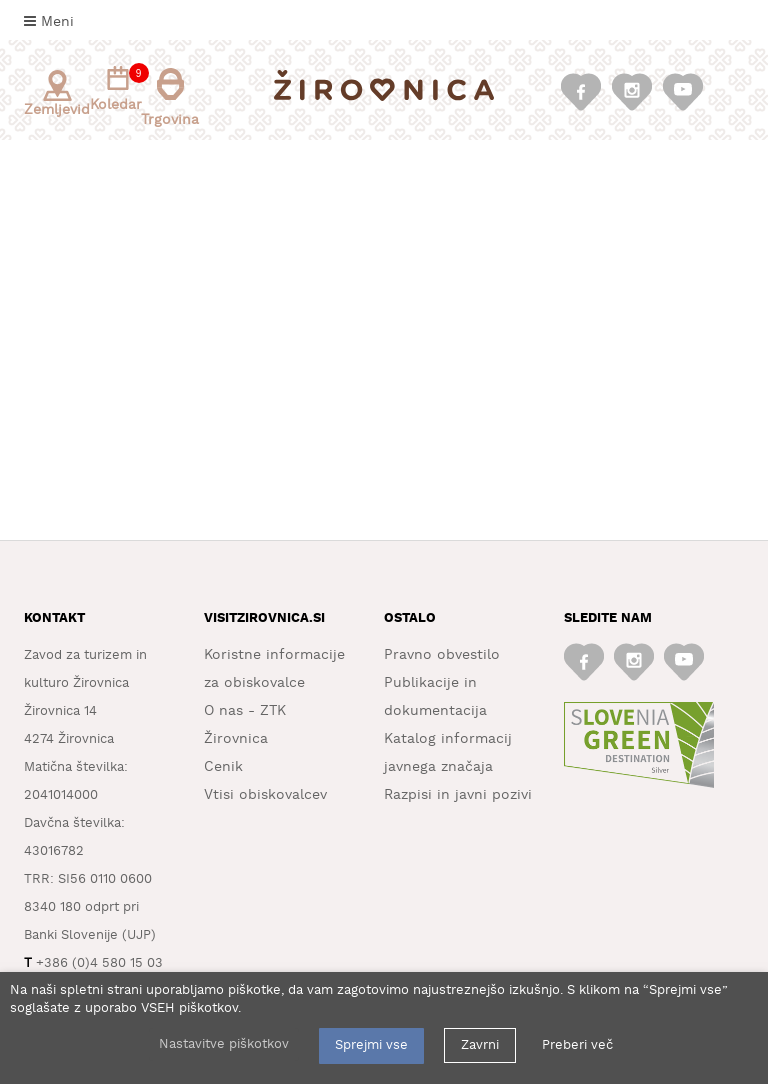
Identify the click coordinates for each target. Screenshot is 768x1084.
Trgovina (170, 97)
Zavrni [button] (480, 1045)
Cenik (223, 767)
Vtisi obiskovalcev (265, 795)
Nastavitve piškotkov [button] (224, 1044)
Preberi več (577, 1045)
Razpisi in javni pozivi (458, 795)
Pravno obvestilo (442, 655)
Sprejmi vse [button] (371, 1045)
